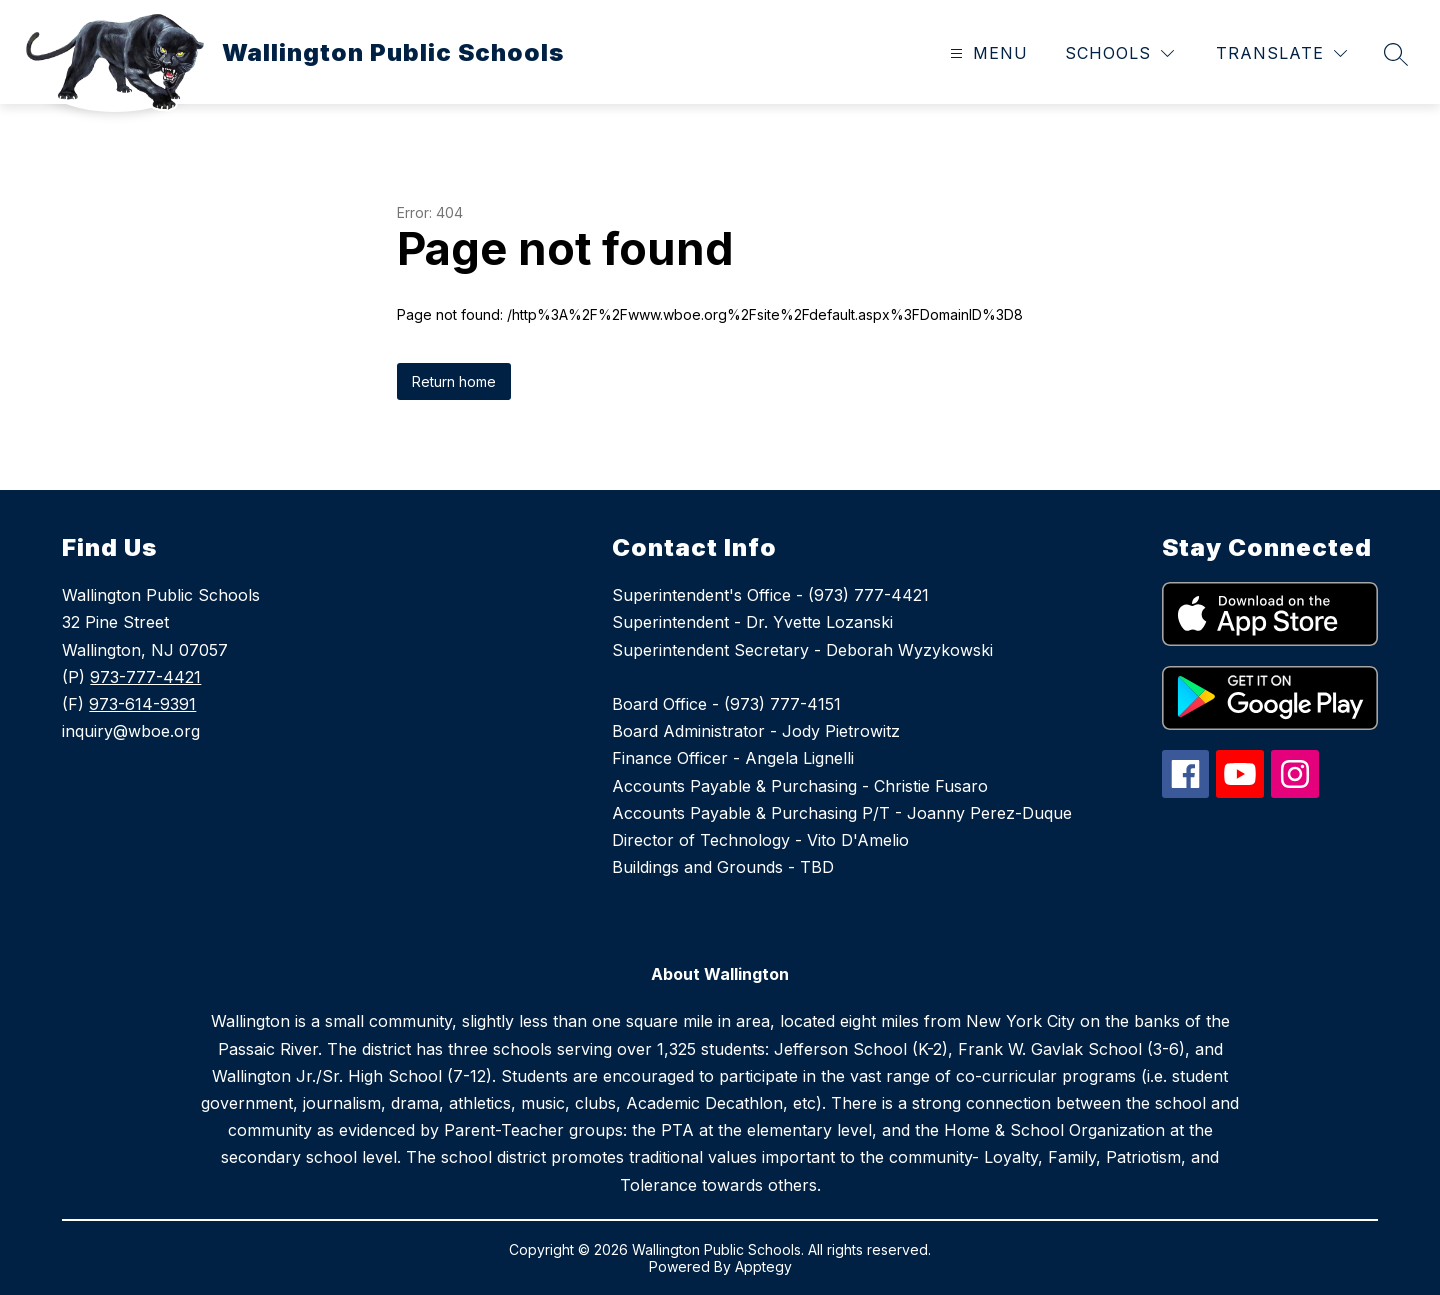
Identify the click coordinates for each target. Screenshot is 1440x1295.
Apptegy (763, 1266)
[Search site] (1396, 54)
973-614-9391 (142, 704)
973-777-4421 (145, 677)
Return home (454, 381)
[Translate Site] (1281, 53)
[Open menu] (986, 53)
